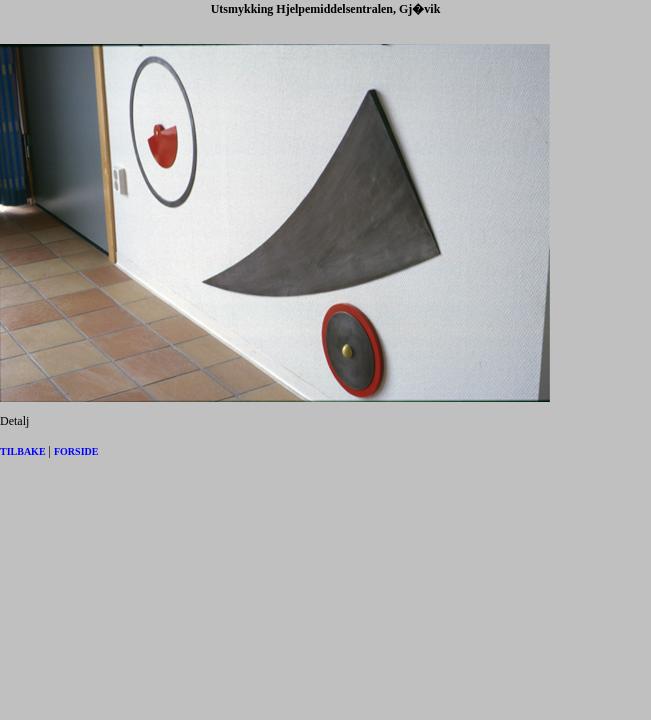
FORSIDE (76, 451)
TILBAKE (23, 451)
